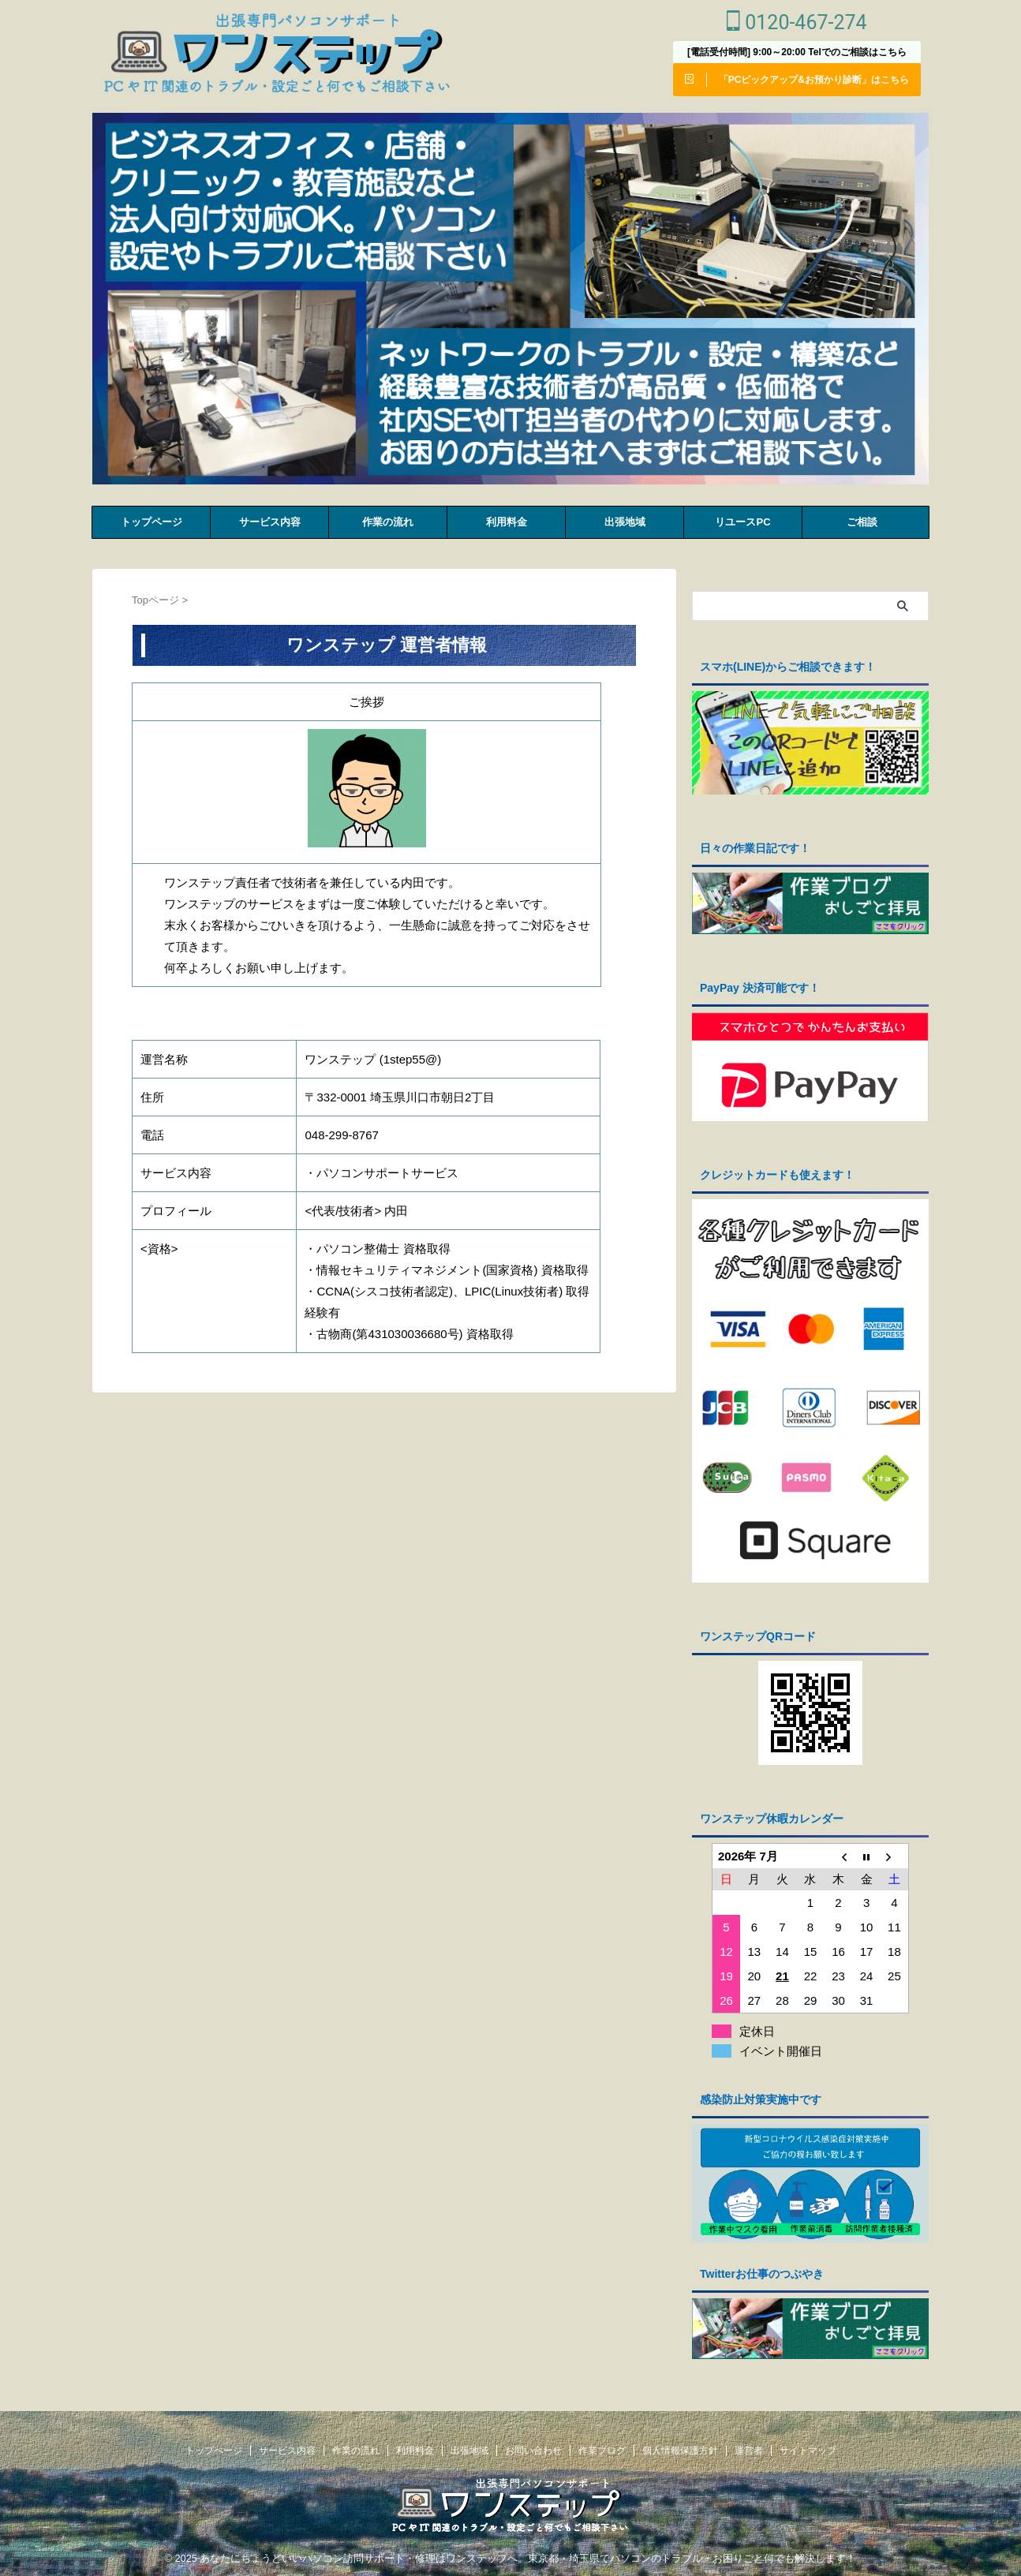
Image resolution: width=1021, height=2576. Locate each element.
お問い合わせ (533, 2445)
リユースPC (742, 522)
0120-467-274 (797, 22)
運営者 (749, 2445)
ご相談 (862, 522)
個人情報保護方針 (680, 2445)
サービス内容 (270, 522)
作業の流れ (387, 522)
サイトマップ (808, 2445)
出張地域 (624, 522)
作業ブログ (602, 2445)
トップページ (151, 522)
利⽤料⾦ (506, 522)
